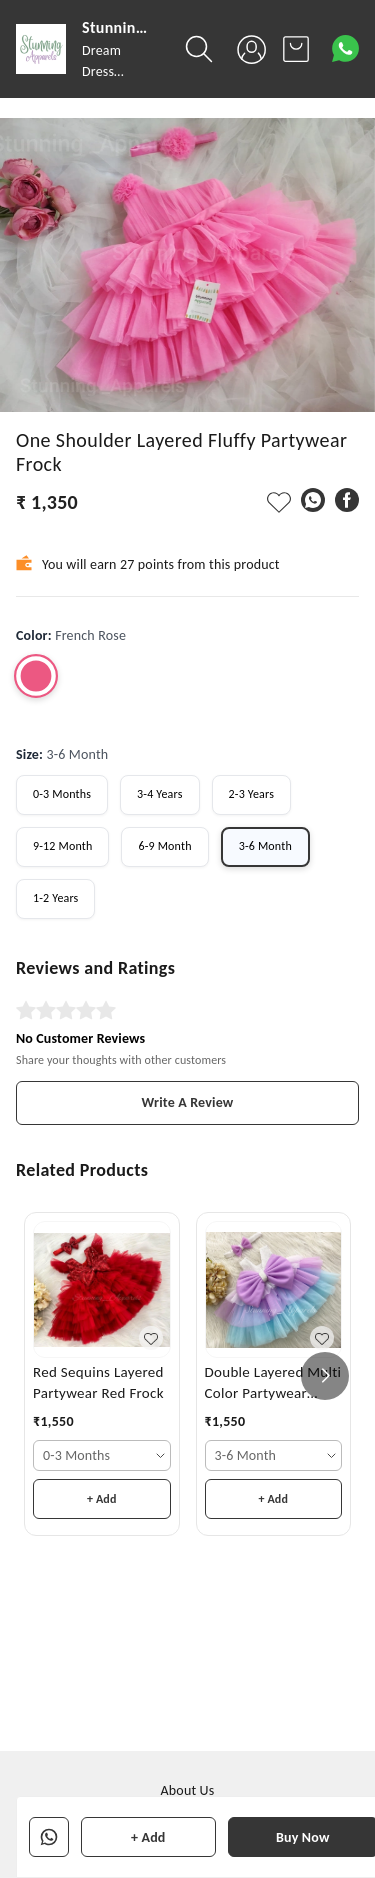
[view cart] (296, 49)
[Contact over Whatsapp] (345, 48)
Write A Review (188, 1102)
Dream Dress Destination (115, 71)
